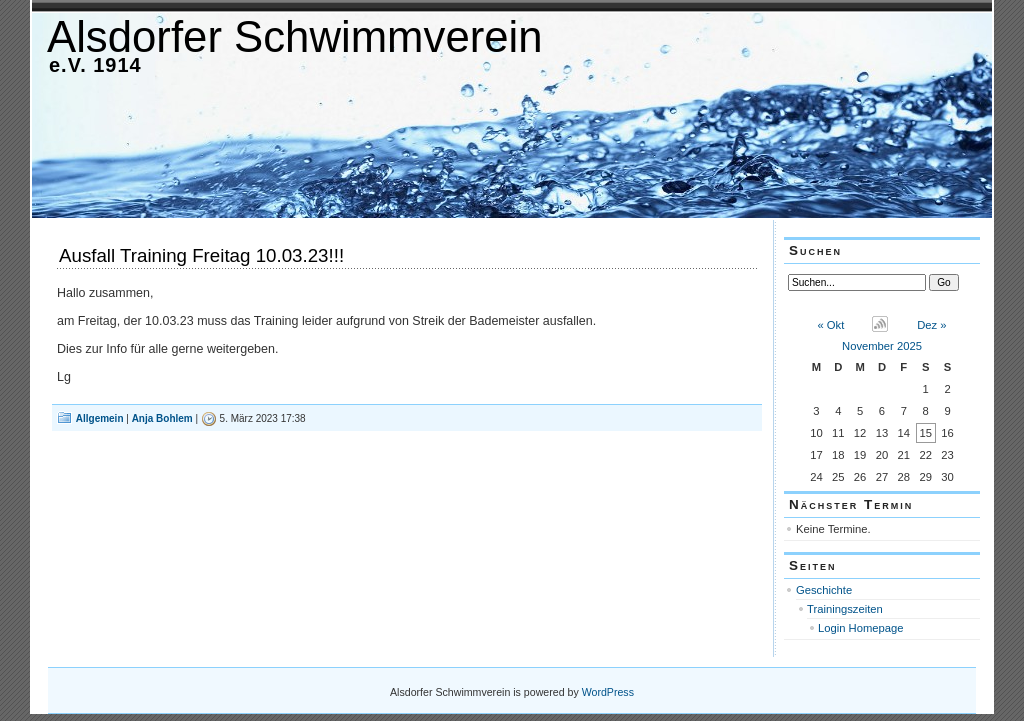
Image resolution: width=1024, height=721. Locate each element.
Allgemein (100, 418)
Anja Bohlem (162, 418)
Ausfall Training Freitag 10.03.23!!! (201, 255)
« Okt (831, 325)
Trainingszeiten (845, 609)
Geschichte (824, 590)
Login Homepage (861, 628)
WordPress (608, 692)
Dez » (931, 325)
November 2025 (882, 346)
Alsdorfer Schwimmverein (295, 36)
